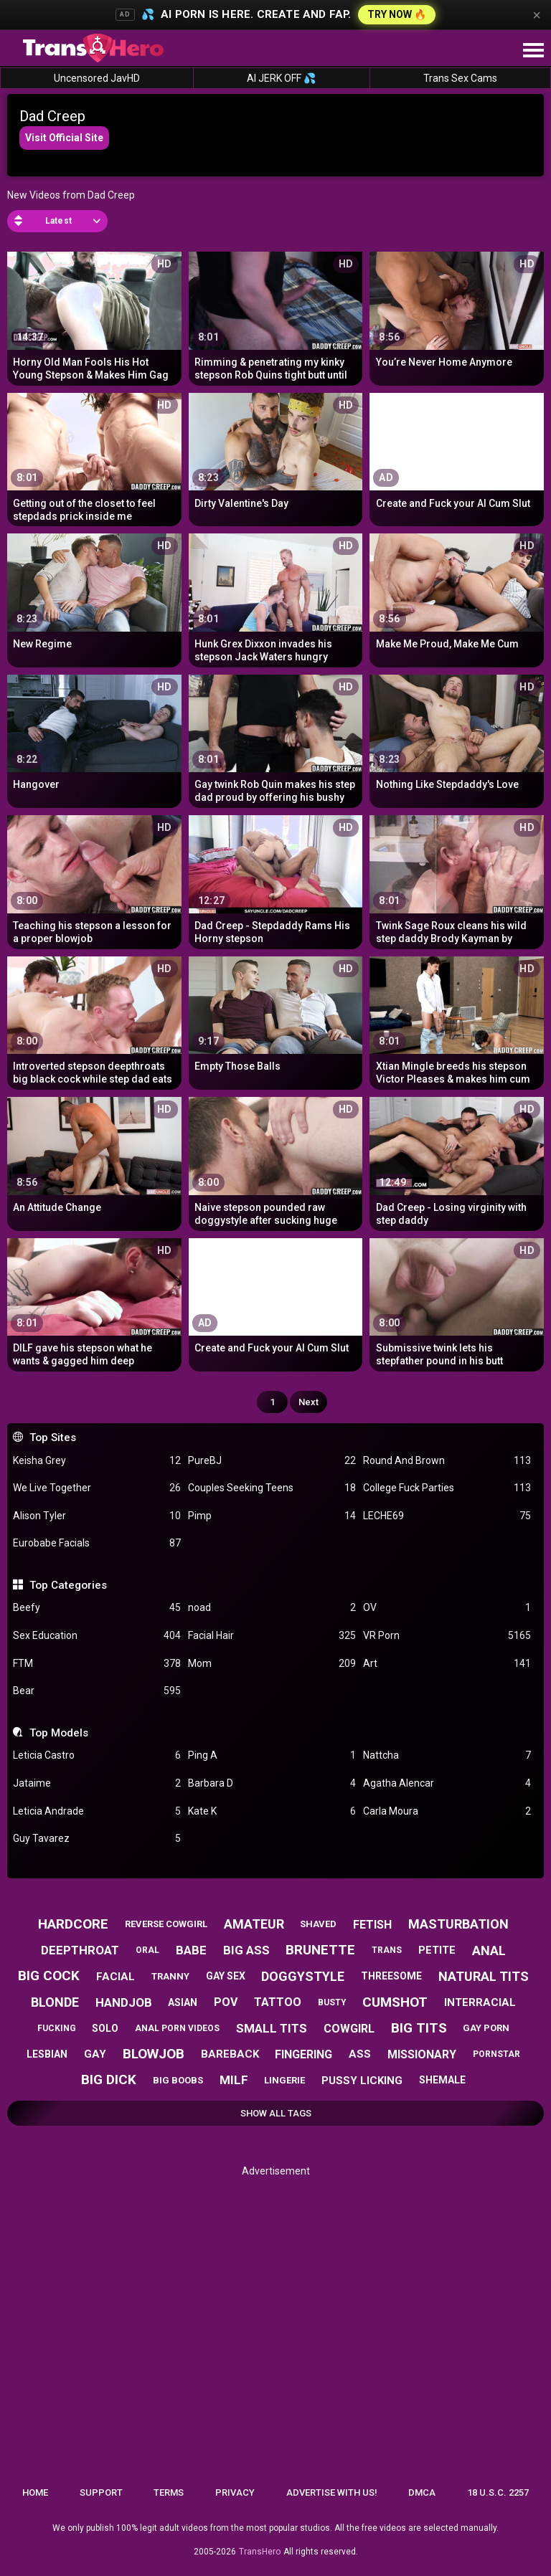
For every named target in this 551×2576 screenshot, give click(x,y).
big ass (246, 1950)
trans (387, 1950)
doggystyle (302, 1976)
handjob (123, 2002)
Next (308, 1402)
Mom (272, 1664)
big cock (49, 1975)
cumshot (395, 2002)
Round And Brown (447, 1461)
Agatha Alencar (447, 1783)
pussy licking (361, 2080)
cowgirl (349, 2028)
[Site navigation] (533, 51)
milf (234, 2080)
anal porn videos (177, 2028)
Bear (97, 1691)
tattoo (277, 2002)
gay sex (225, 1976)
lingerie (284, 2080)
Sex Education (97, 1636)
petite (437, 1950)
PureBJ (272, 1461)
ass (360, 2054)
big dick (108, 2079)
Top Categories (68, 1585)
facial (115, 1976)
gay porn (486, 2028)
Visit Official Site (64, 137)
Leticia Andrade (97, 1811)
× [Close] (536, 15)
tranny (170, 1976)
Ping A (272, 1755)
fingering (303, 2054)
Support (101, 2492)
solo (105, 2028)
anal (489, 1950)
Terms (169, 2492)
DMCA (421, 2492)
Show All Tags (275, 2113)
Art (447, 1664)
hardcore (73, 1924)
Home (35, 2492)
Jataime (97, 1783)
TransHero (260, 2552)
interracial (480, 2002)
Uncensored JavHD (97, 78)
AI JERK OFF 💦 (281, 78)
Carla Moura (447, 1811)
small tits (271, 2028)
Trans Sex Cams (460, 78)
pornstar (496, 2054)
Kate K (272, 1811)
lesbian (47, 2054)
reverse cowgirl (166, 1924)
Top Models (58, 1732)
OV (447, 1608)
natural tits (483, 1976)
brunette (320, 1949)
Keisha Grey (97, 1461)
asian (182, 2002)
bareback (230, 2054)
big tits (419, 2028)
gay (95, 2054)
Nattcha (447, 1755)
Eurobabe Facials (97, 1543)
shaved (318, 1924)
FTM (97, 1664)
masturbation (458, 1923)
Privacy (235, 2492)
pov (225, 2002)
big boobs (178, 2080)
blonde (55, 2002)
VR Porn (447, 1636)
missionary (421, 2054)
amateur (254, 1923)
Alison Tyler (97, 1516)
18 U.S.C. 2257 (498, 2492)
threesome (391, 1976)
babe (191, 1950)
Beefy (97, 1608)
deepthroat (80, 1950)
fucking (56, 2028)
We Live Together (97, 1488)
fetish (372, 1924)
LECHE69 (447, 1516)
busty (332, 2002)
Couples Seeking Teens (272, 1488)
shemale (442, 2080)
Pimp (272, 1516)
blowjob (153, 2053)
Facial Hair (272, 1636)
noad (272, 1608)
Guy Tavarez (97, 1839)
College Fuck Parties (447, 1488)
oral (147, 1950)
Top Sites (52, 1437)
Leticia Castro (97, 1755)
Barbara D (272, 1783)
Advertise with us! (331, 2492)
